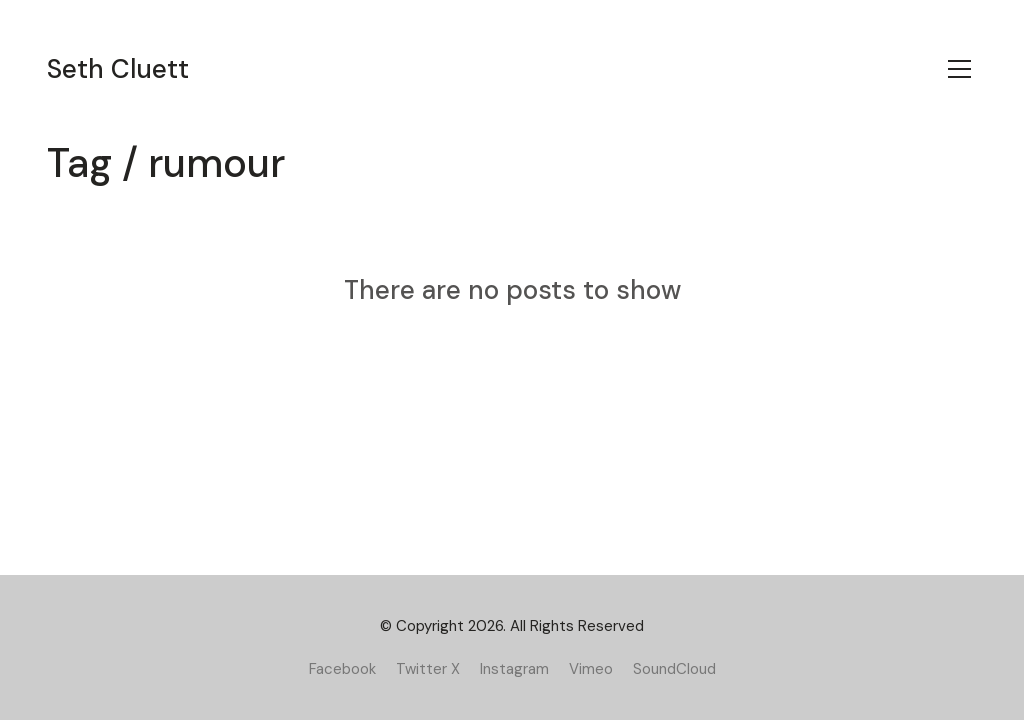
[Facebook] (342, 669)
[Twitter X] (428, 669)
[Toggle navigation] (959, 69)
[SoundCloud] (674, 669)
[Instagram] (514, 669)
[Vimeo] (591, 669)
